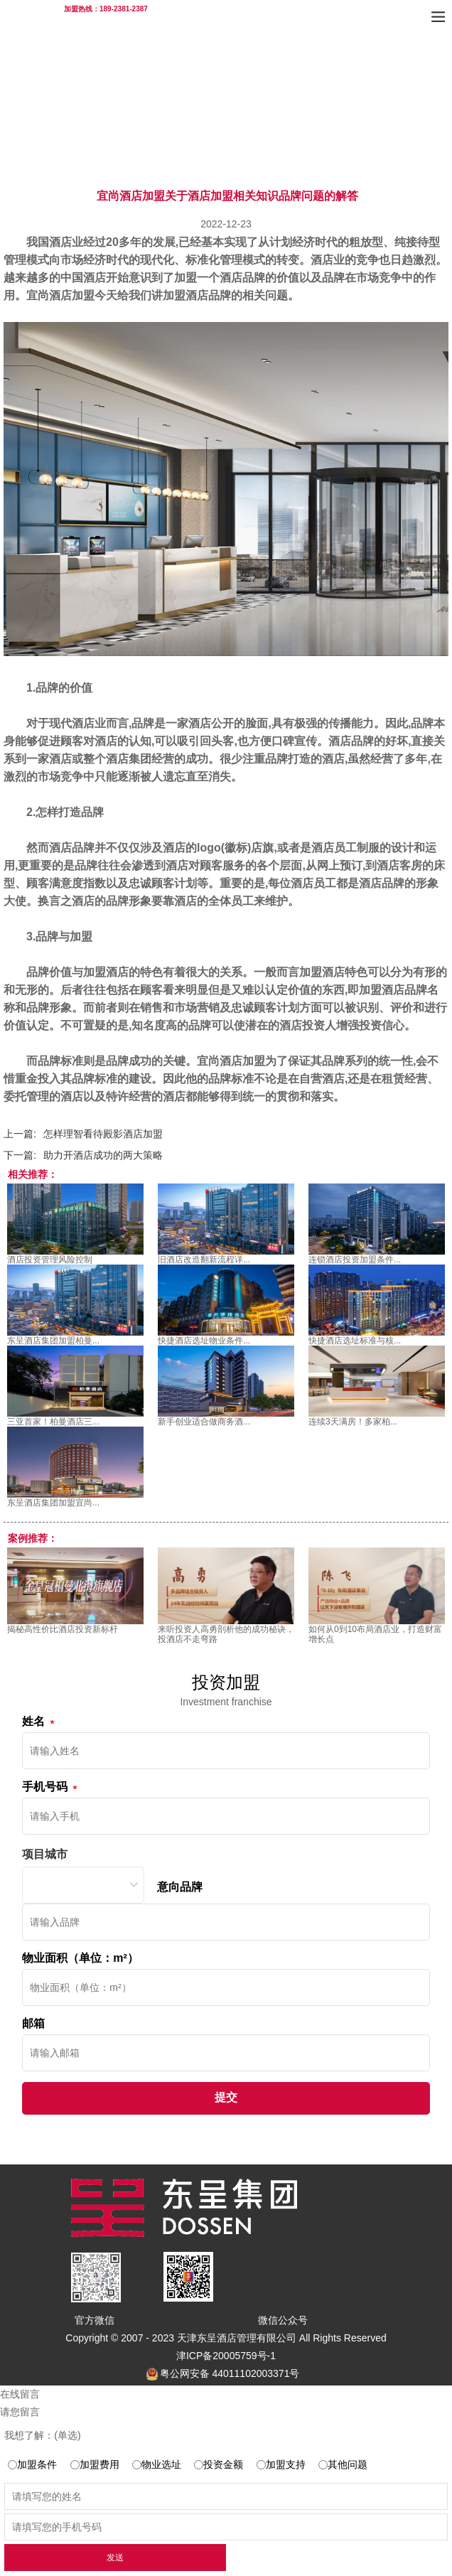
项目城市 (45, 1854)
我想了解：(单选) (42, 2435)
